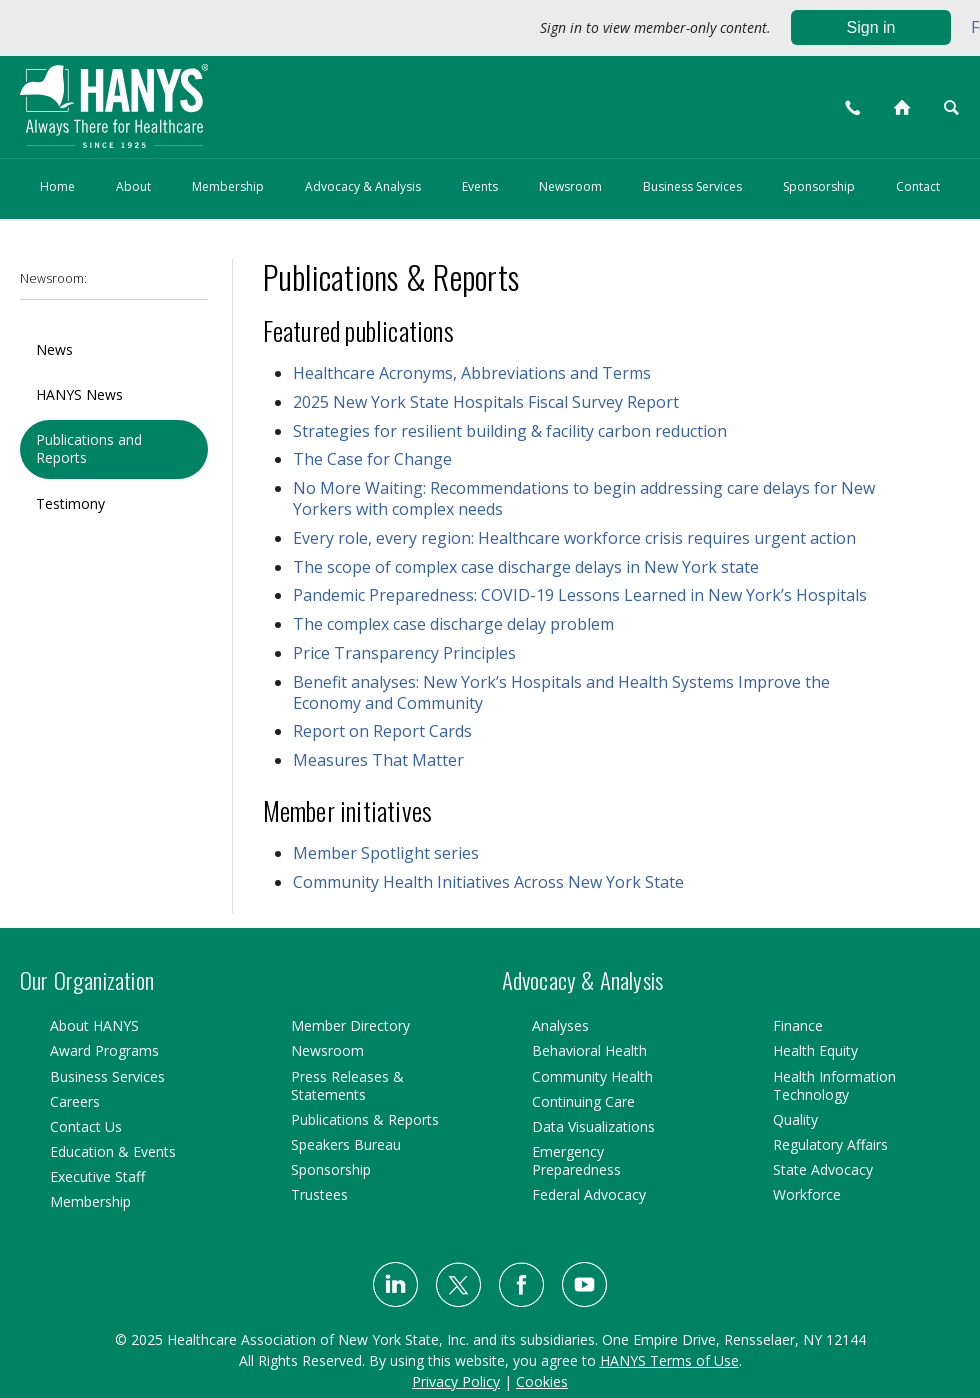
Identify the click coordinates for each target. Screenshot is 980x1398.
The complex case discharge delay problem (453, 624)
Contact (918, 186)
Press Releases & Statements (347, 1085)
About (133, 186)
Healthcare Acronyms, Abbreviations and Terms (472, 373)
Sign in (871, 27)
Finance (798, 1025)
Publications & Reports (365, 1119)
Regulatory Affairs (830, 1144)
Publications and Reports (89, 448)
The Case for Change (372, 459)
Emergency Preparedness (576, 1160)
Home (57, 186)
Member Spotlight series (386, 853)
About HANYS (94, 1025)
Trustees (319, 1194)
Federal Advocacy (589, 1194)
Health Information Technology (834, 1085)
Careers (75, 1101)
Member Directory (350, 1025)
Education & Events (113, 1151)
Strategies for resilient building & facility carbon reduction (510, 431)
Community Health (592, 1076)
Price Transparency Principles (404, 653)
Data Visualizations (593, 1126)
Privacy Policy (456, 1381)
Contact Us (86, 1126)
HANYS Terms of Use (669, 1360)
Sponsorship (819, 186)
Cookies (542, 1381)
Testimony (70, 503)
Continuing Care (583, 1101)
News (54, 349)
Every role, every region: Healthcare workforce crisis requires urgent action (574, 538)
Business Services (692, 186)
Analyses (560, 1025)
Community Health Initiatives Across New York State (488, 882)
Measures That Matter (378, 760)
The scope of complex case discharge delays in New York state (526, 567)
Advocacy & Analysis (363, 186)
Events (480, 186)
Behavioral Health (589, 1050)
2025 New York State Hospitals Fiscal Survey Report (486, 402)
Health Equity (815, 1050)
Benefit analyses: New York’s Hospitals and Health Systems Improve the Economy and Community (561, 692)
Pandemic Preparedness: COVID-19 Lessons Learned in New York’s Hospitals (580, 595)
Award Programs (104, 1050)
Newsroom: (53, 278)
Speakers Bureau (346, 1144)
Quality (795, 1119)
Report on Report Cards (382, 731)
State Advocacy (823, 1169)
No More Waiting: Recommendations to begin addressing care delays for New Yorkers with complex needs (584, 498)
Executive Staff (97, 1176)
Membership (228, 186)
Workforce (807, 1194)
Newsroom (570, 186)
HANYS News (79, 394)
